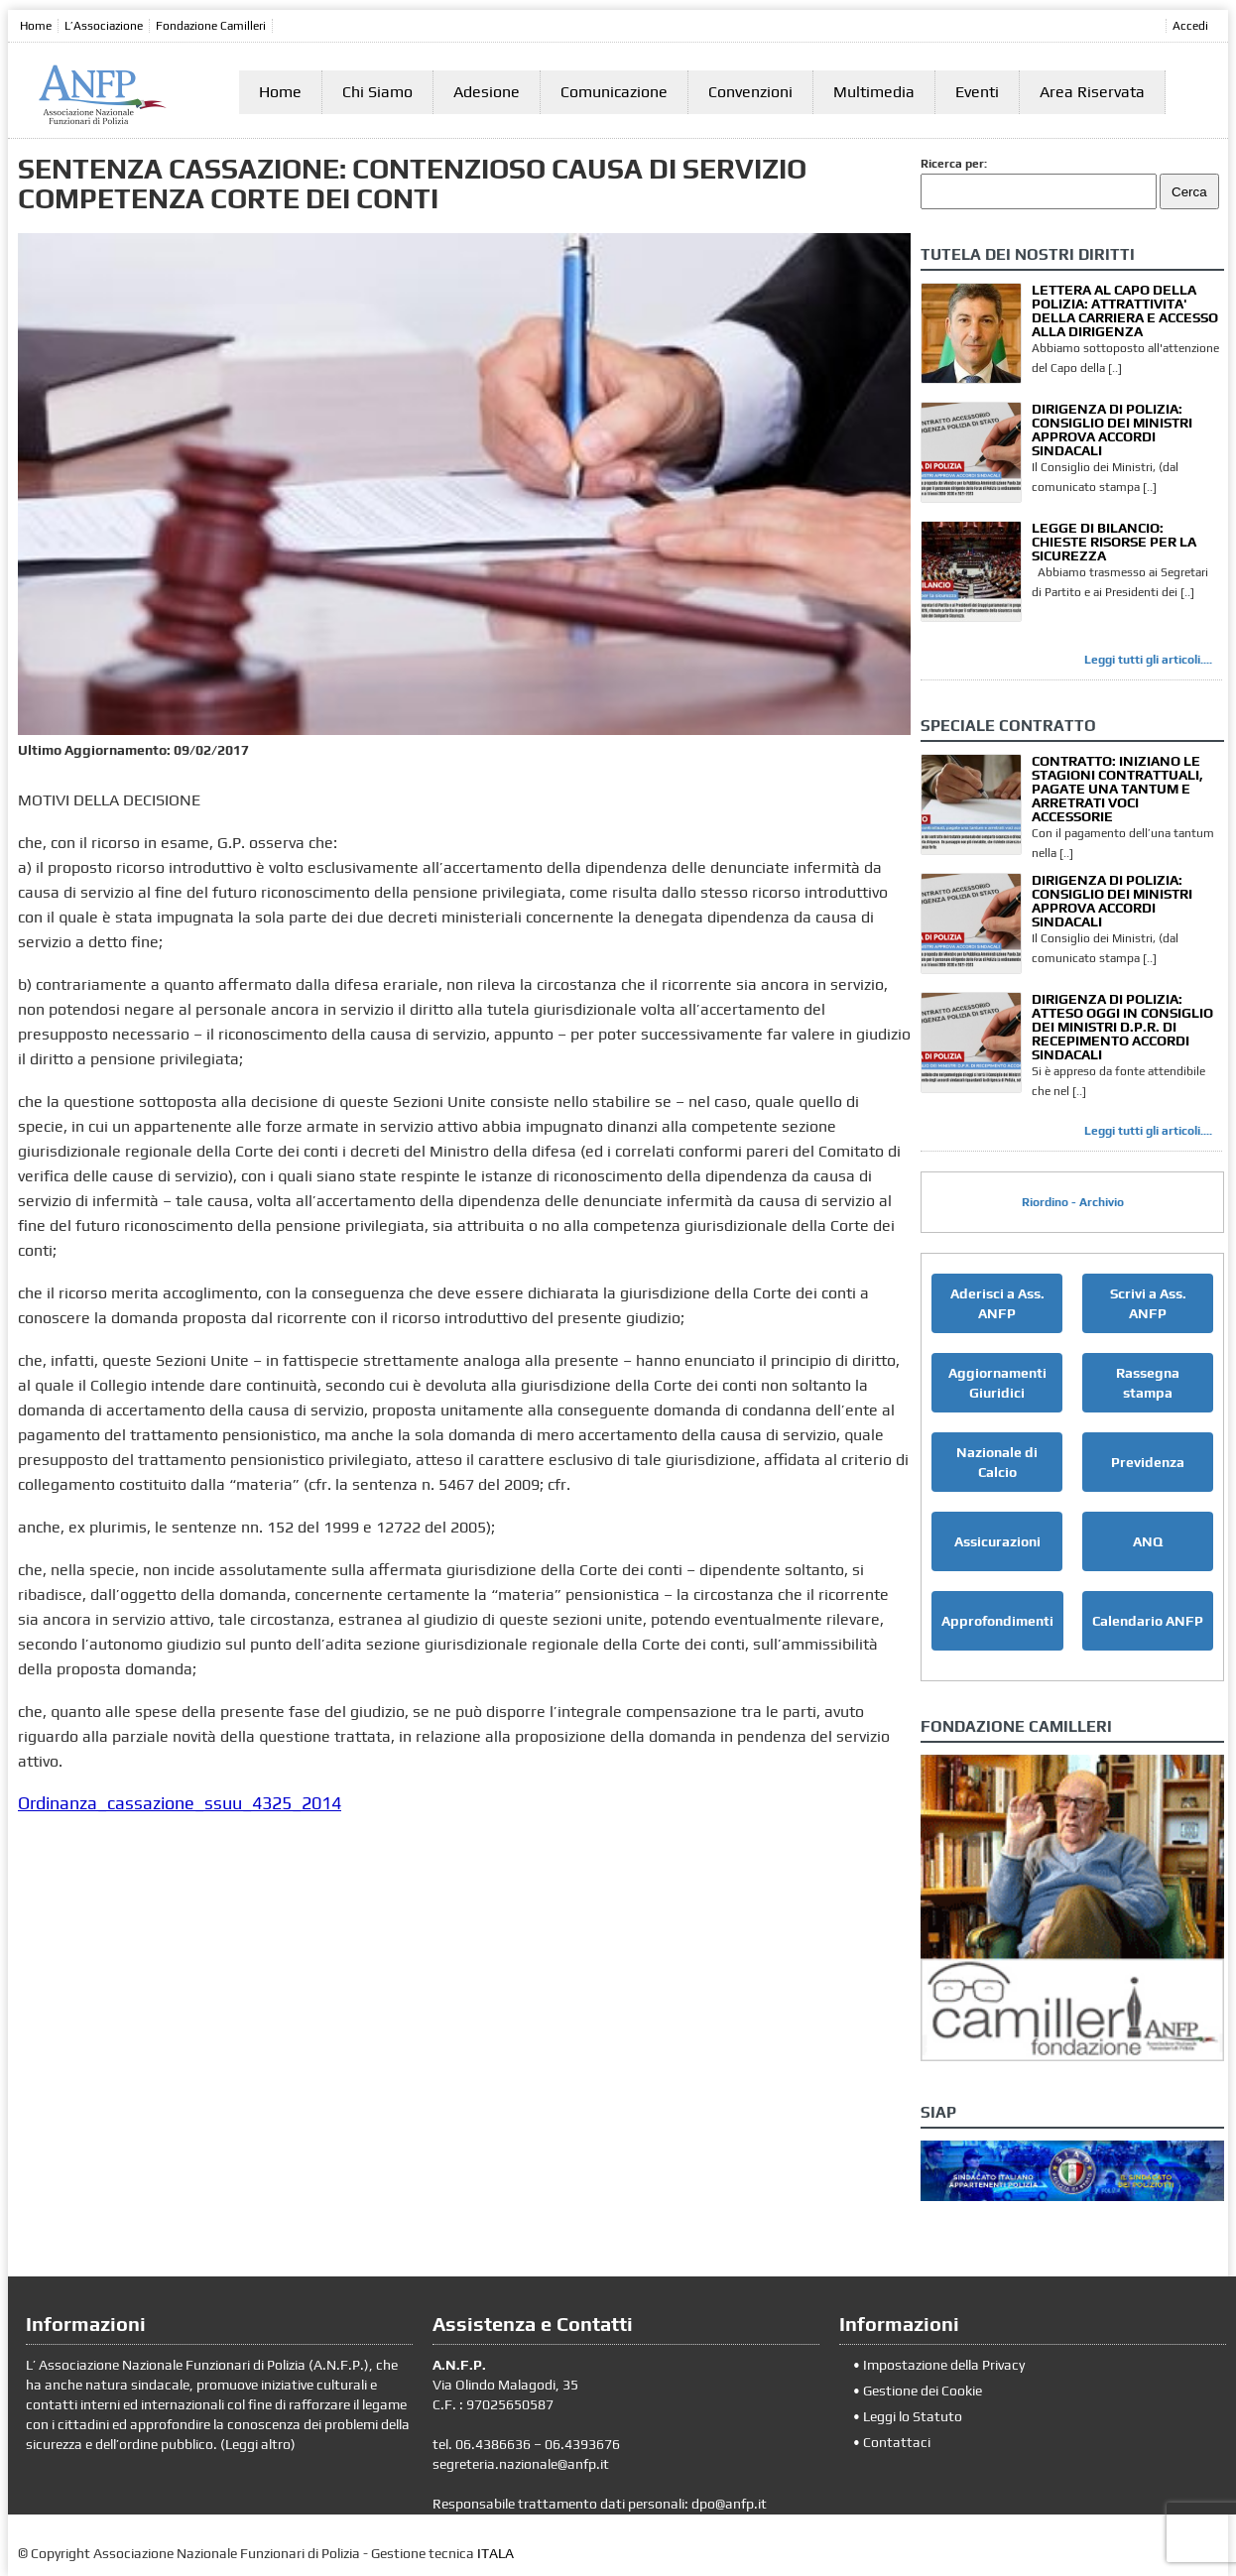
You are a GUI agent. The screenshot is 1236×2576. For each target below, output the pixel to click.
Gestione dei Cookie (922, 2390)
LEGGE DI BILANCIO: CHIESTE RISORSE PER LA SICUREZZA (1114, 541)
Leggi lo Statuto (912, 2416)
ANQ (1148, 1541)
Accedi (1190, 26)
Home (36, 26)
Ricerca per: (954, 164)
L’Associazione (103, 26)
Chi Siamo (377, 91)
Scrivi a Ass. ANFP (1148, 1303)
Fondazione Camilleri (211, 26)
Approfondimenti (997, 1621)
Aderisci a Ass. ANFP (997, 1303)
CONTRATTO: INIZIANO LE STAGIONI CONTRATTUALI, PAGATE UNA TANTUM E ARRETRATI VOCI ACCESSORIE (1117, 788)
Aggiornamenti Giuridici (997, 1383)
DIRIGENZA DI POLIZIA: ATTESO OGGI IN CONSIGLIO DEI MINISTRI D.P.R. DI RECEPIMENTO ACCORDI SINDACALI (1122, 1026)
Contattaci (896, 2442)
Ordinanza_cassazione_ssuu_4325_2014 (179, 1802)
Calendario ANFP (1147, 1621)
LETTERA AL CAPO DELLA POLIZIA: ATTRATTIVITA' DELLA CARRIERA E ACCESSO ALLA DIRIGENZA (1125, 310)
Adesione (486, 91)
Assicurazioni (997, 1541)
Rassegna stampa (1147, 1383)
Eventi (977, 91)
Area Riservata (1092, 91)
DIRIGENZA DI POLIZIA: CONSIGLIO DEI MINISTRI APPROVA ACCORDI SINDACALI (1112, 429)
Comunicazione (614, 91)
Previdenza (1147, 1462)
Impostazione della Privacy (944, 2365)
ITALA (495, 2553)
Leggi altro (258, 2444)
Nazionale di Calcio (997, 1462)
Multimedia (874, 91)
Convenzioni (750, 91)
